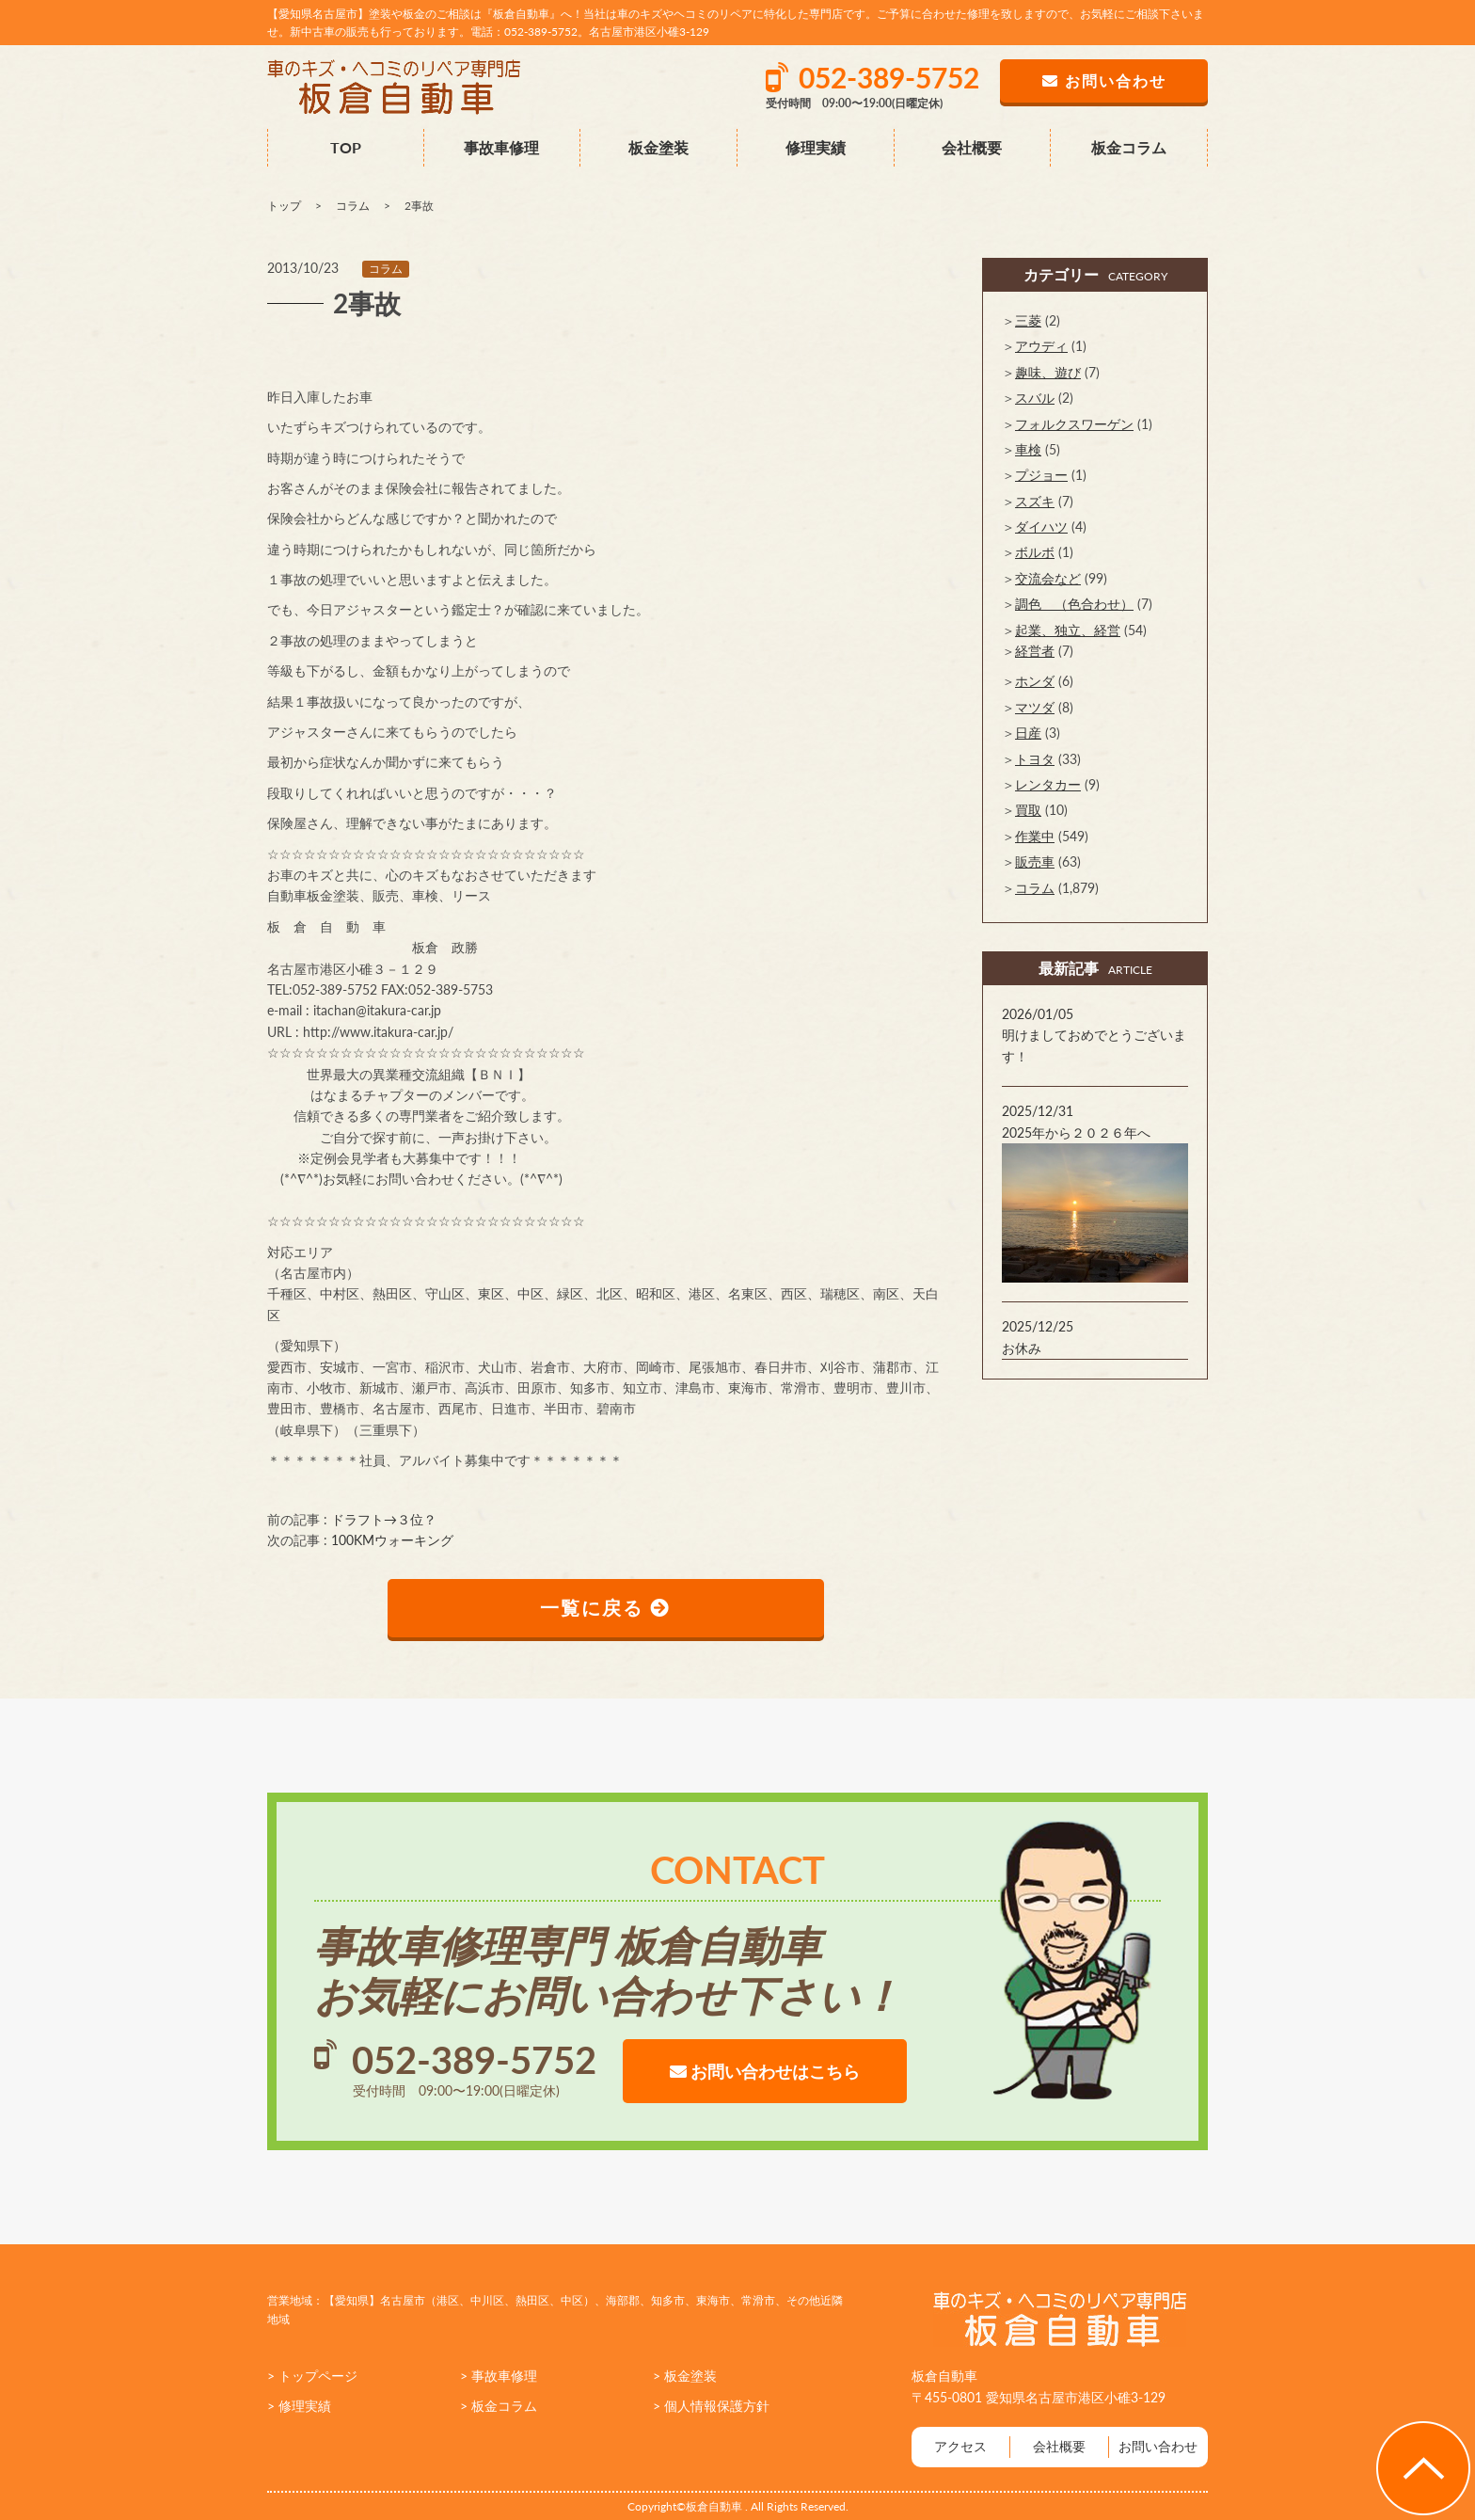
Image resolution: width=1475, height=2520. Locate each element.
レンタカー (1048, 784)
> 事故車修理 (498, 2376)
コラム (386, 269)
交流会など (1048, 578)
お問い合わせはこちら (765, 2071)
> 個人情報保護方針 (711, 2406)
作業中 (1035, 836)
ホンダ (1035, 681)
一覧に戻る (606, 1608)
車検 (1028, 449)
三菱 (1028, 320)
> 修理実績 (299, 2406)
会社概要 (972, 147)
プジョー (1041, 475)
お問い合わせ (1157, 2446)
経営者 (1035, 651)
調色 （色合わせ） (1074, 604)
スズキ (1035, 501)
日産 (1028, 733)
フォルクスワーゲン (1074, 424)
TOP (345, 147)
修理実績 (815, 147)
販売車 (1035, 861)
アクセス (960, 2446)
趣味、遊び (1048, 372)
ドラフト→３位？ (383, 1519)
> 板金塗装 (685, 2376)
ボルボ (1035, 552)
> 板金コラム (498, 2406)
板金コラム (1128, 147)
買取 (1028, 810)
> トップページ (312, 2376)
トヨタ (1035, 759)
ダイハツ (1041, 526)
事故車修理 (501, 147)
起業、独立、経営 (1067, 630)
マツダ (1035, 707)
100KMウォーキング (392, 1540)
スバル (1035, 398)
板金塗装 (658, 147)
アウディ (1041, 346)
